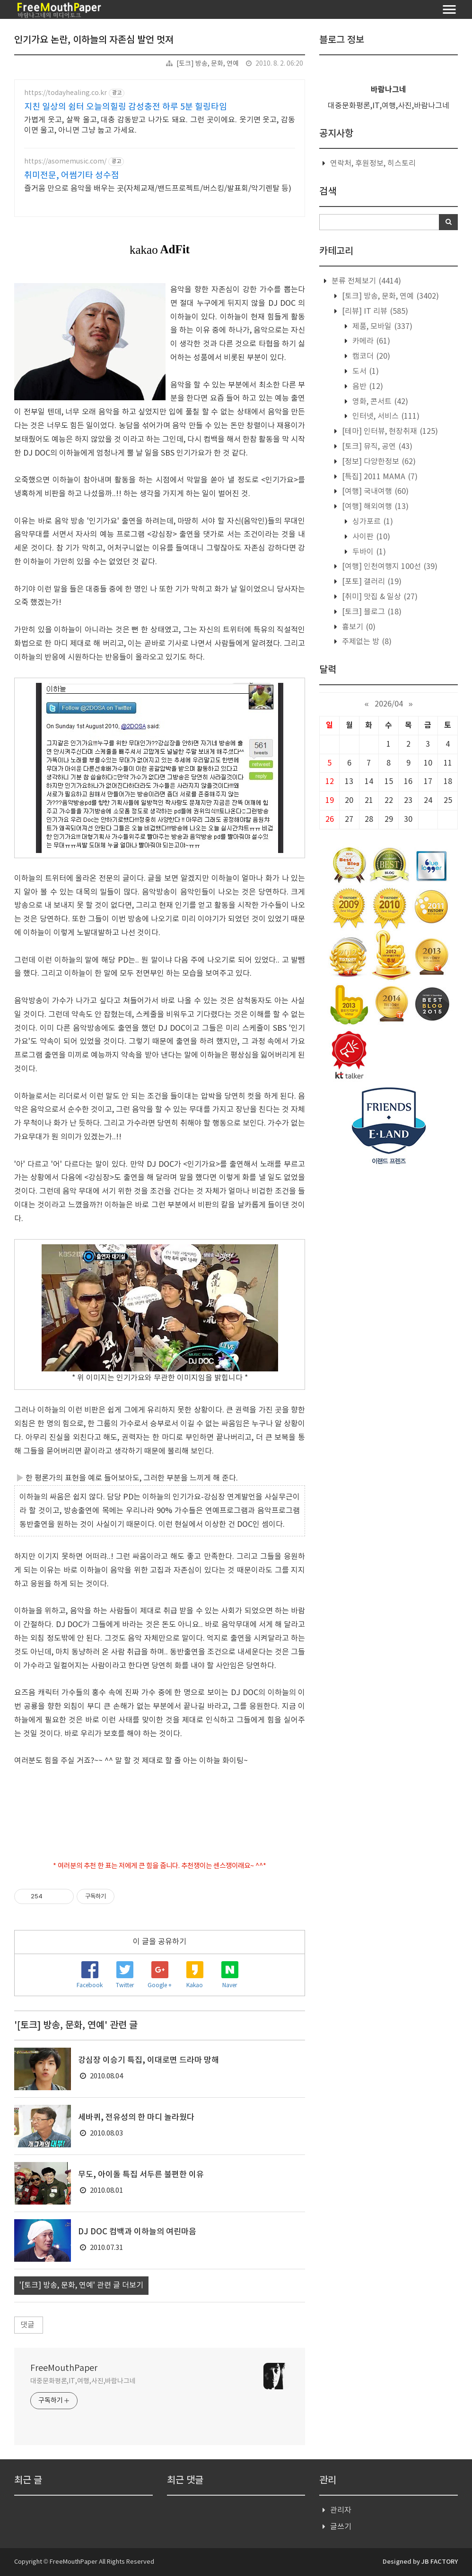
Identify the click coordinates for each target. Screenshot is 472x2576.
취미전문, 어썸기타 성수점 (71, 176)
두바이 (368, 552)
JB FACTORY (439, 2562)
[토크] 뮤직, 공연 (376, 446)
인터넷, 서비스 (385, 416)
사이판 (370, 537)
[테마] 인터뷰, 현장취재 (389, 431)
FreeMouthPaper (63, 2368)
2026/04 (389, 704)
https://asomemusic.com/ (65, 161)
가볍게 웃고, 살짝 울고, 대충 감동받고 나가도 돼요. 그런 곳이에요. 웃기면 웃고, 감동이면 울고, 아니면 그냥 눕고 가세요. (159, 125)
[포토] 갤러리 (371, 581)
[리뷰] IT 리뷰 (374, 311)
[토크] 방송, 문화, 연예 (207, 64)
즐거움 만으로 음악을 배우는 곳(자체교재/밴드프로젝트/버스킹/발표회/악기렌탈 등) (157, 188)
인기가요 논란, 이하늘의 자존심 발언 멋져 (94, 40)
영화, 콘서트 (379, 401)
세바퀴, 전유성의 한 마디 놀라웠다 (136, 2117)
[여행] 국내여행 (374, 491)
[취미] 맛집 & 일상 (379, 597)
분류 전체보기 (365, 281)
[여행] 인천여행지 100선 (388, 566)
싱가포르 (371, 521)
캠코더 (370, 356)
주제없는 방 (366, 642)
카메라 (370, 341)
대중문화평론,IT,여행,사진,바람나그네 (83, 2381)
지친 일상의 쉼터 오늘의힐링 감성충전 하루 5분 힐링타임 (125, 107)
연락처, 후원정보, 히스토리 (373, 163)
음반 (366, 386)
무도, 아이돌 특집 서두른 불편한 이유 (141, 2175)
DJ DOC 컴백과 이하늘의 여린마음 (137, 2232)
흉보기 (358, 627)
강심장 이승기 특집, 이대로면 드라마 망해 (148, 2060)
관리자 (340, 2510)
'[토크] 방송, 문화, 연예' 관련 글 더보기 (81, 2285)
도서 (364, 371)
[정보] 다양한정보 (378, 461)
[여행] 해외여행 (374, 506)
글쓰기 (340, 2527)
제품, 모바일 (381, 326)
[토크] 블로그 (371, 612)
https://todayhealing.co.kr (65, 93)
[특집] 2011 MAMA (379, 477)
